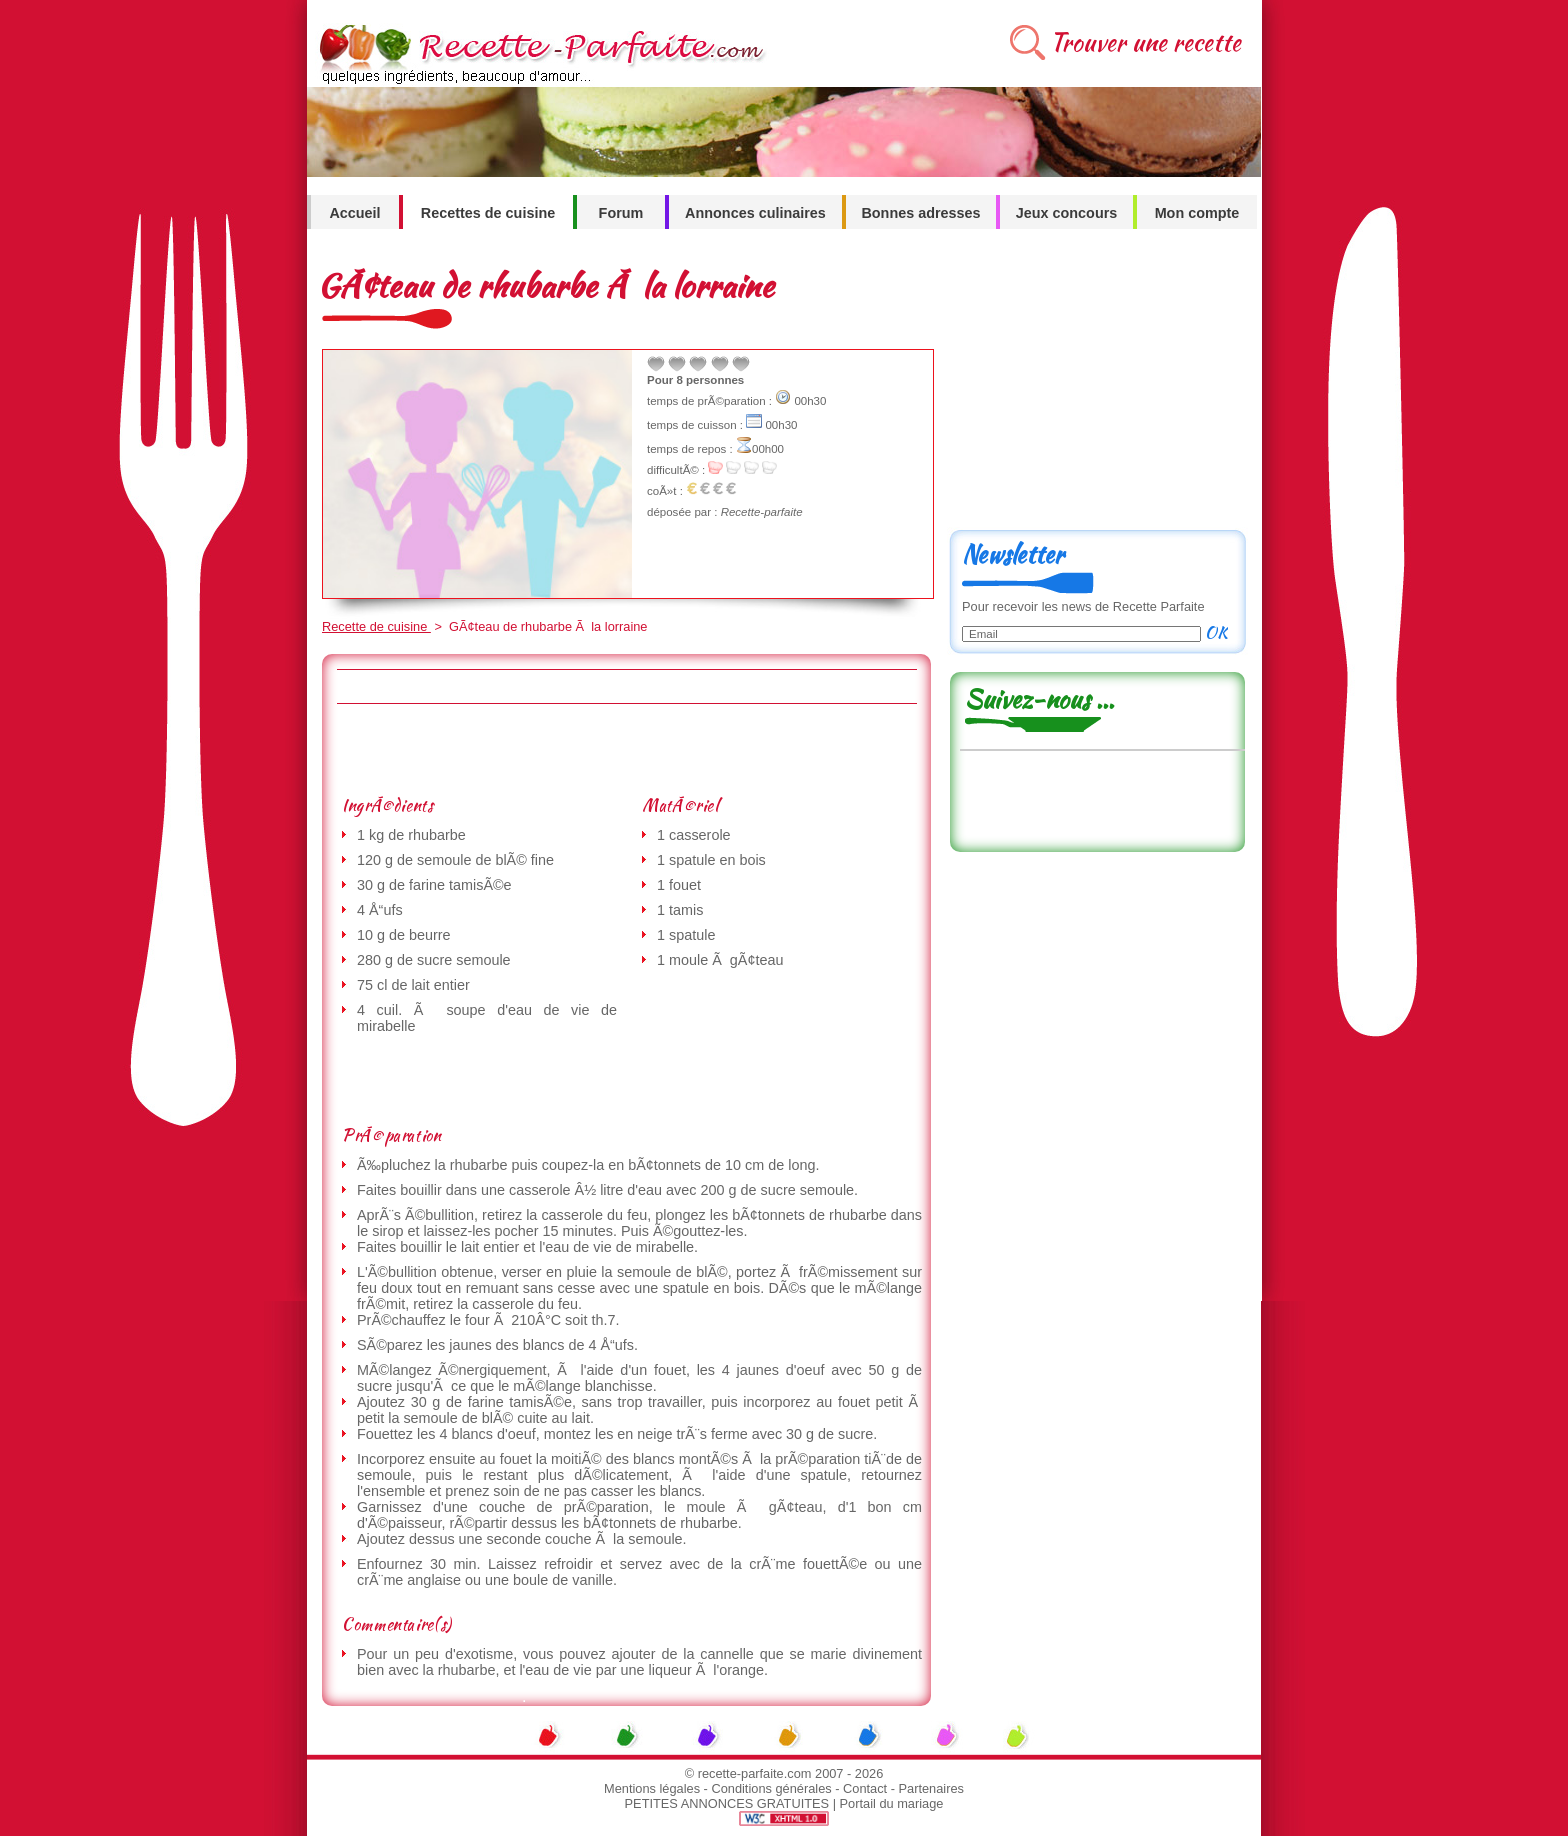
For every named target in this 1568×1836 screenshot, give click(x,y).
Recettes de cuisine (488, 213)
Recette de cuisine (376, 626)
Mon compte (1197, 213)
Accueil (354, 213)
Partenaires (931, 1788)
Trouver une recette (1145, 42)
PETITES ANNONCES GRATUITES (727, 1803)
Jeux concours (1067, 213)
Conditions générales (771, 1788)
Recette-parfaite (762, 512)
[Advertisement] (626, 749)
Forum (621, 213)
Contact (865, 1788)
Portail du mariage (892, 1803)
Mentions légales (652, 1788)
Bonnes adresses (920, 213)
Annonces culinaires (755, 213)
